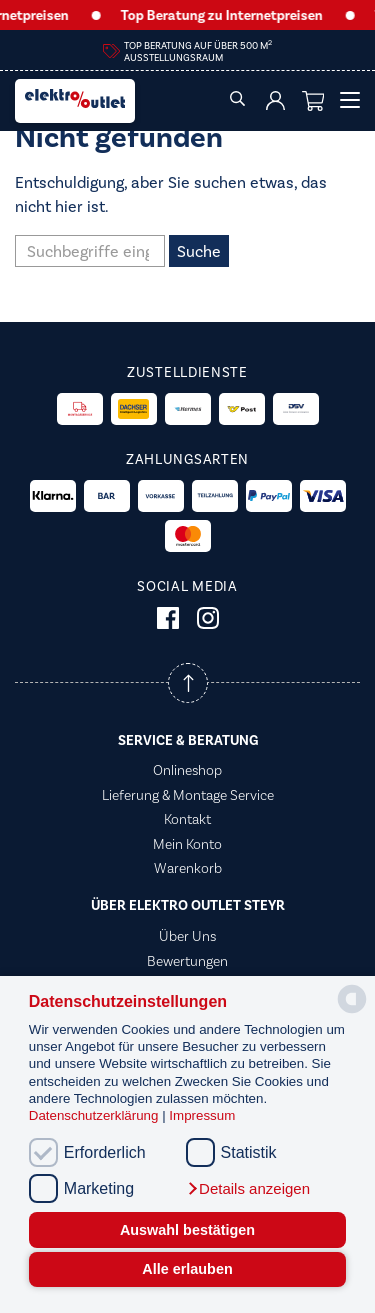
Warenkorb (188, 868)
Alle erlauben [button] (187, 1269)
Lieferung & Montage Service (188, 795)
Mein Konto (187, 844)
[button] (248, 1189)
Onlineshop (187, 770)
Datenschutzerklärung (95, 1115)
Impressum (202, 1115)
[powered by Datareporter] (352, 1011)
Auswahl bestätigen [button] (187, 1230)
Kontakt (187, 819)
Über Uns (187, 936)
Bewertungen (187, 961)
